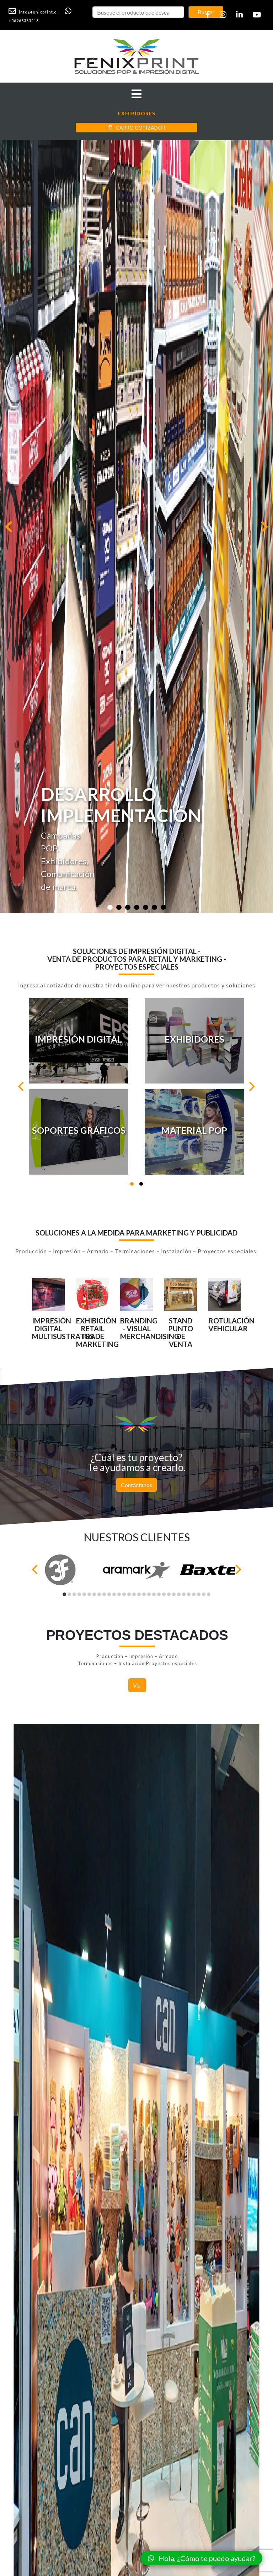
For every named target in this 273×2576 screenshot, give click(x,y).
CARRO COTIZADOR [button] (136, 128)
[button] (36, 11)
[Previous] (22, 1086)
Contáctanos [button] (136, 1484)
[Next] (251, 1086)
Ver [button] (137, 1685)
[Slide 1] (110, 907)
